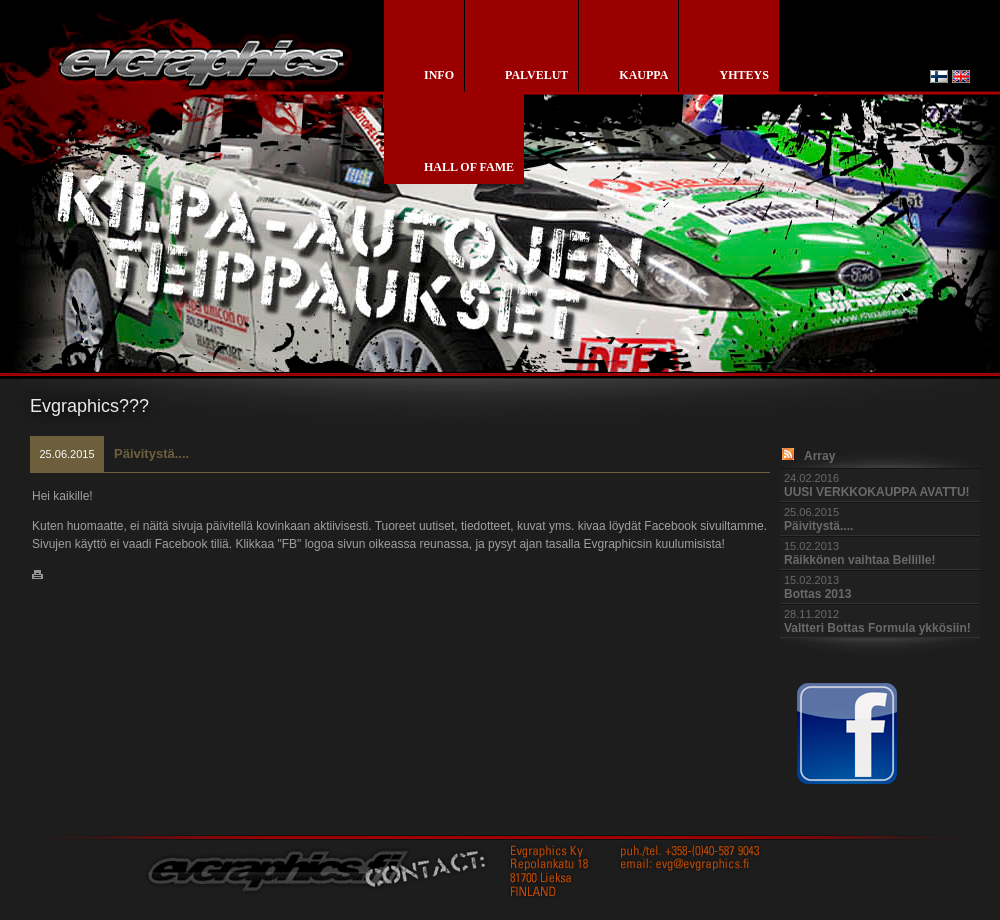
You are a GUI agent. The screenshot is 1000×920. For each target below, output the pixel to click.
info (439, 75)
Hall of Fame (469, 167)
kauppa (643, 75)
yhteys (743, 75)
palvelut (536, 75)
